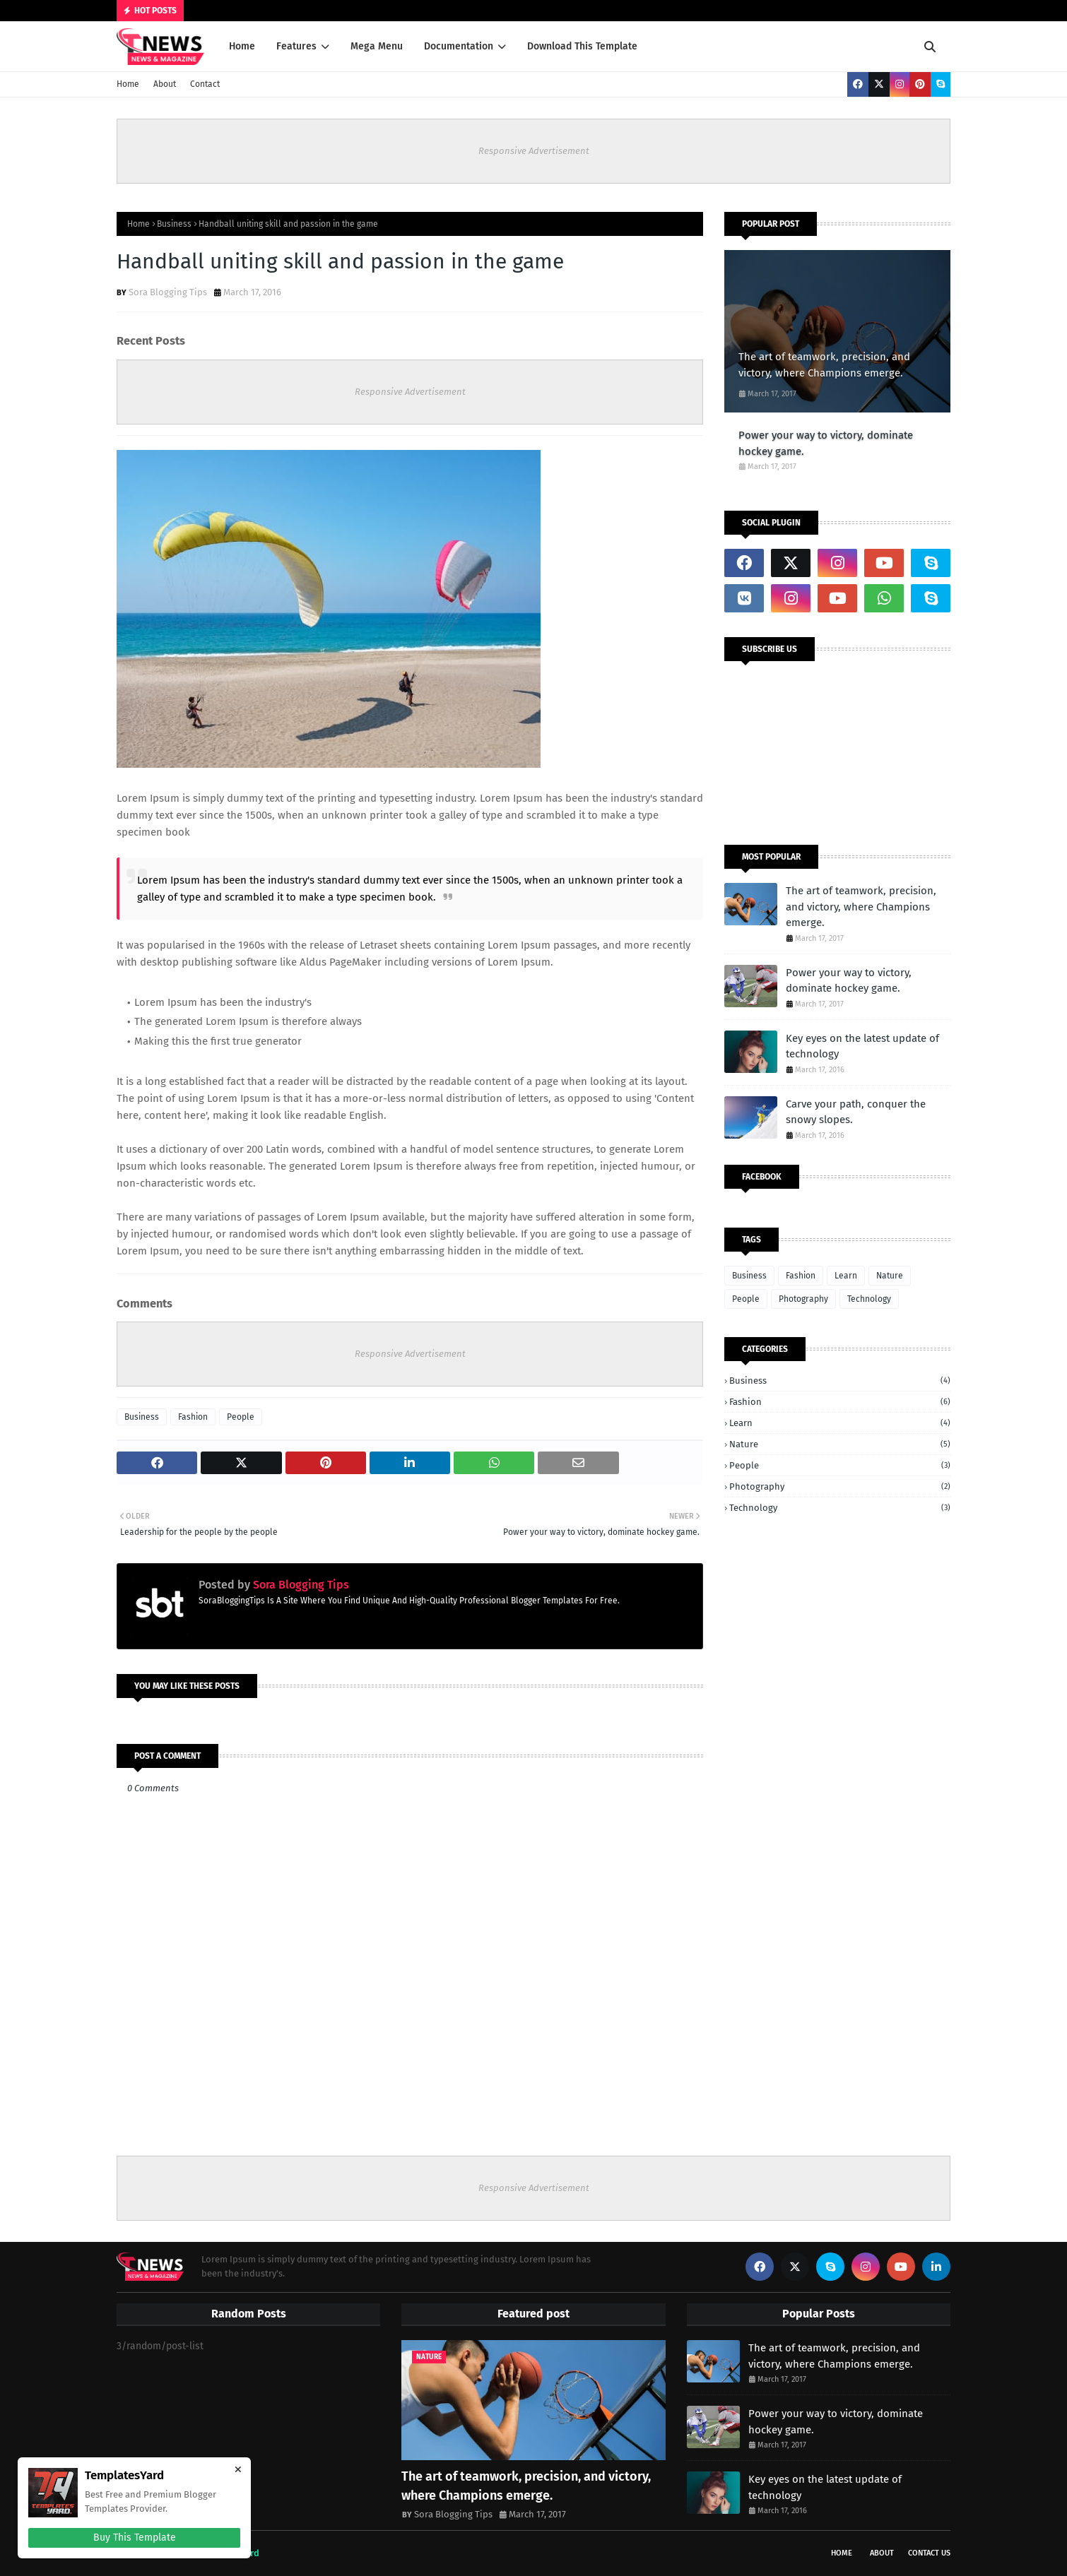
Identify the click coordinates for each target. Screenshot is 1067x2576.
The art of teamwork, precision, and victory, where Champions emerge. (824, 364)
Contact (205, 84)
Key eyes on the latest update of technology (862, 1046)
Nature (889, 1276)
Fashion (193, 1417)
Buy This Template (134, 2538)
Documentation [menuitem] (458, 46)
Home (128, 84)
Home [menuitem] (242, 46)
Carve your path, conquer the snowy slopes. (856, 1112)
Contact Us (929, 2553)
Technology (869, 1299)
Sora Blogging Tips (168, 292)
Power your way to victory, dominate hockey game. (825, 443)
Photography (803, 1299)
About (164, 84)
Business (174, 224)
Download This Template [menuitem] (582, 46)
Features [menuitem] (296, 46)
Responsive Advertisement (533, 151)
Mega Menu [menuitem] (376, 46)
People (240, 1417)
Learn (846, 1276)
